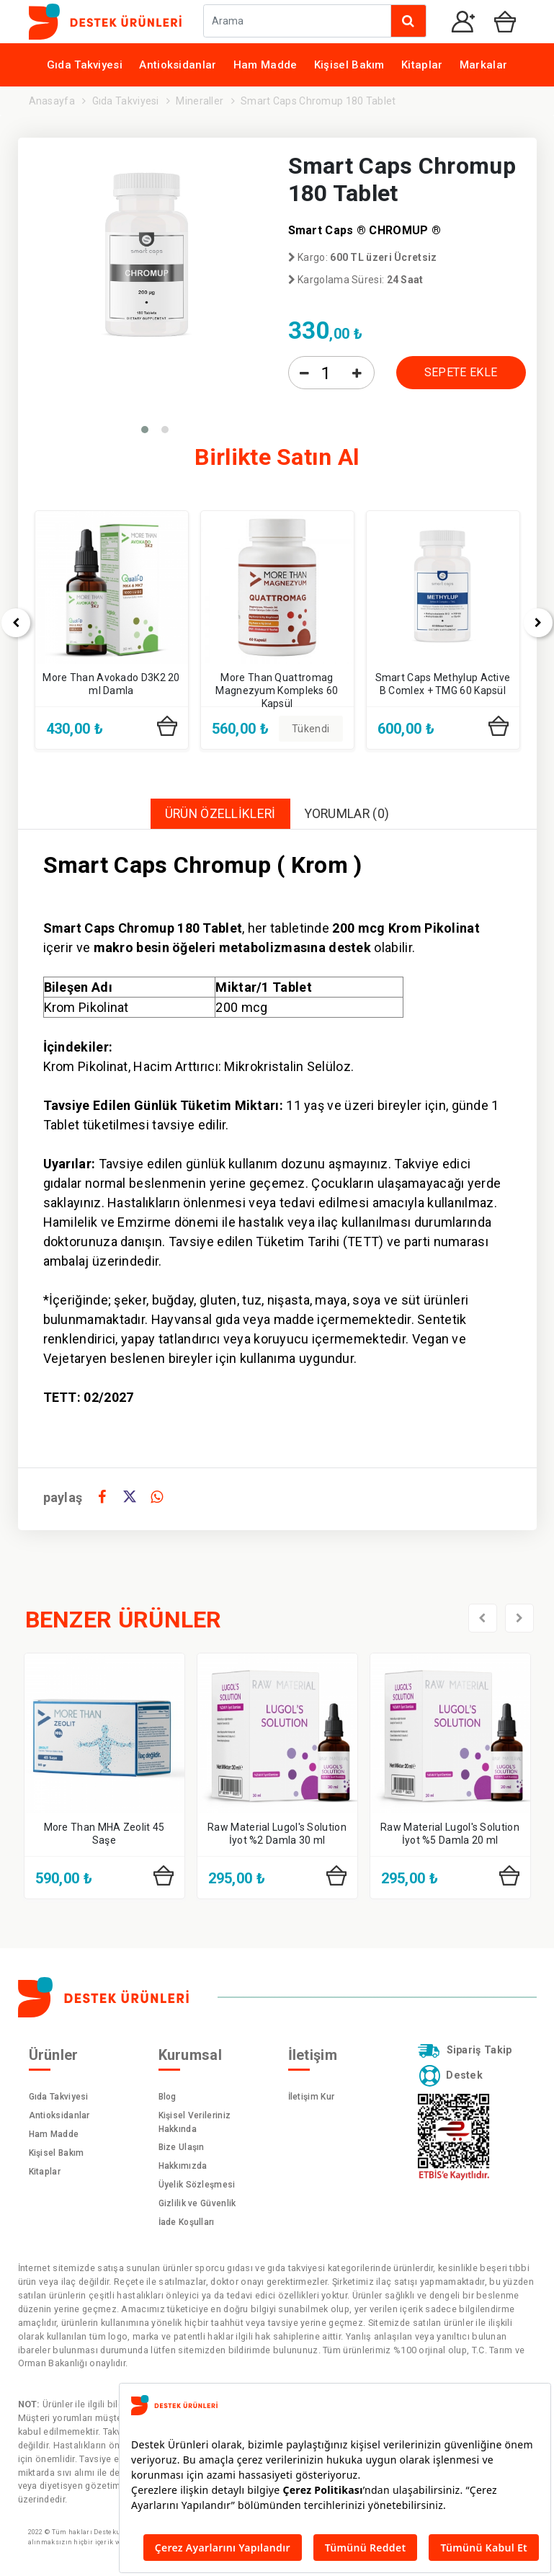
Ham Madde (265, 64)
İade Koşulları (186, 2223)
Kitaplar (421, 64)
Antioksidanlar (177, 64)
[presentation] (482, 1618)
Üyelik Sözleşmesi (197, 2185)
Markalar (483, 64)
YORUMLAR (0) (348, 814)
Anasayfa (52, 101)
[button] (144, 429)
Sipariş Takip (464, 2051)
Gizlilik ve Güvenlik (197, 2204)
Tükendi (310, 728)
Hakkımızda (182, 2167)
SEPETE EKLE (460, 372)
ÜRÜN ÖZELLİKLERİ (219, 814)
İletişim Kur (311, 2097)
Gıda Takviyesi (84, 64)
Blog (167, 2097)
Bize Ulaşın (181, 2148)
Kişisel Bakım (349, 64)
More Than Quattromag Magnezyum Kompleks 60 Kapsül (276, 690)
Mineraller (199, 101)
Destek (450, 2076)
